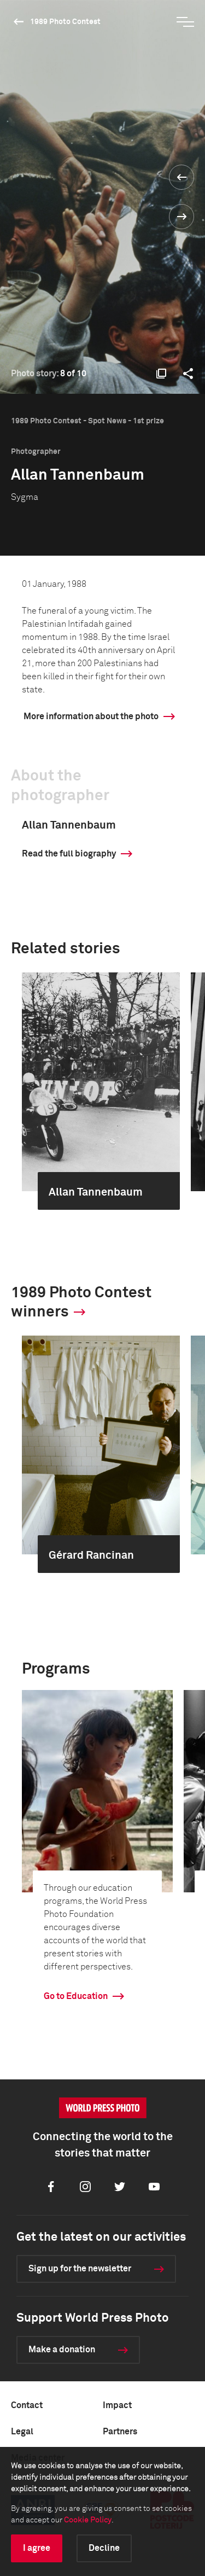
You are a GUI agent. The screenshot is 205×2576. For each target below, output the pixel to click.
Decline (104, 2548)
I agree (36, 2548)
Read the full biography (69, 853)
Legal (22, 2431)
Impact (117, 2405)
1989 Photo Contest (65, 22)
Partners (120, 2431)
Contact (27, 2405)
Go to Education (76, 1996)
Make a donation (61, 2349)
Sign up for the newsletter (79, 2268)
